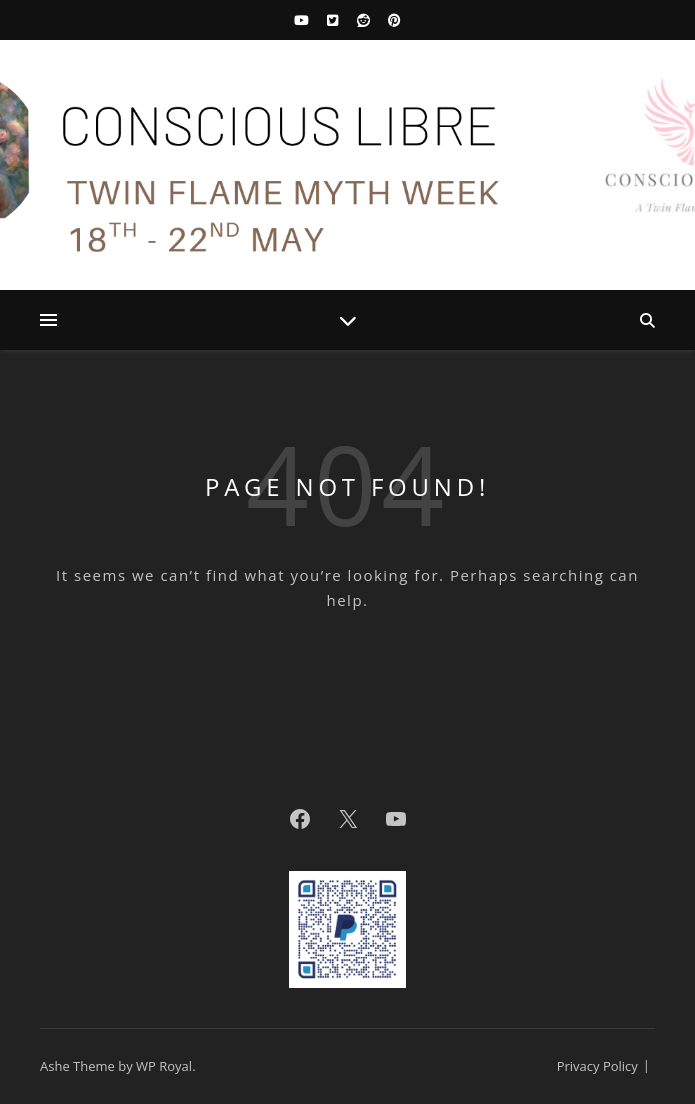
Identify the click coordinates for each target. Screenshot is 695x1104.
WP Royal (164, 1066)
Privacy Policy (597, 1066)
